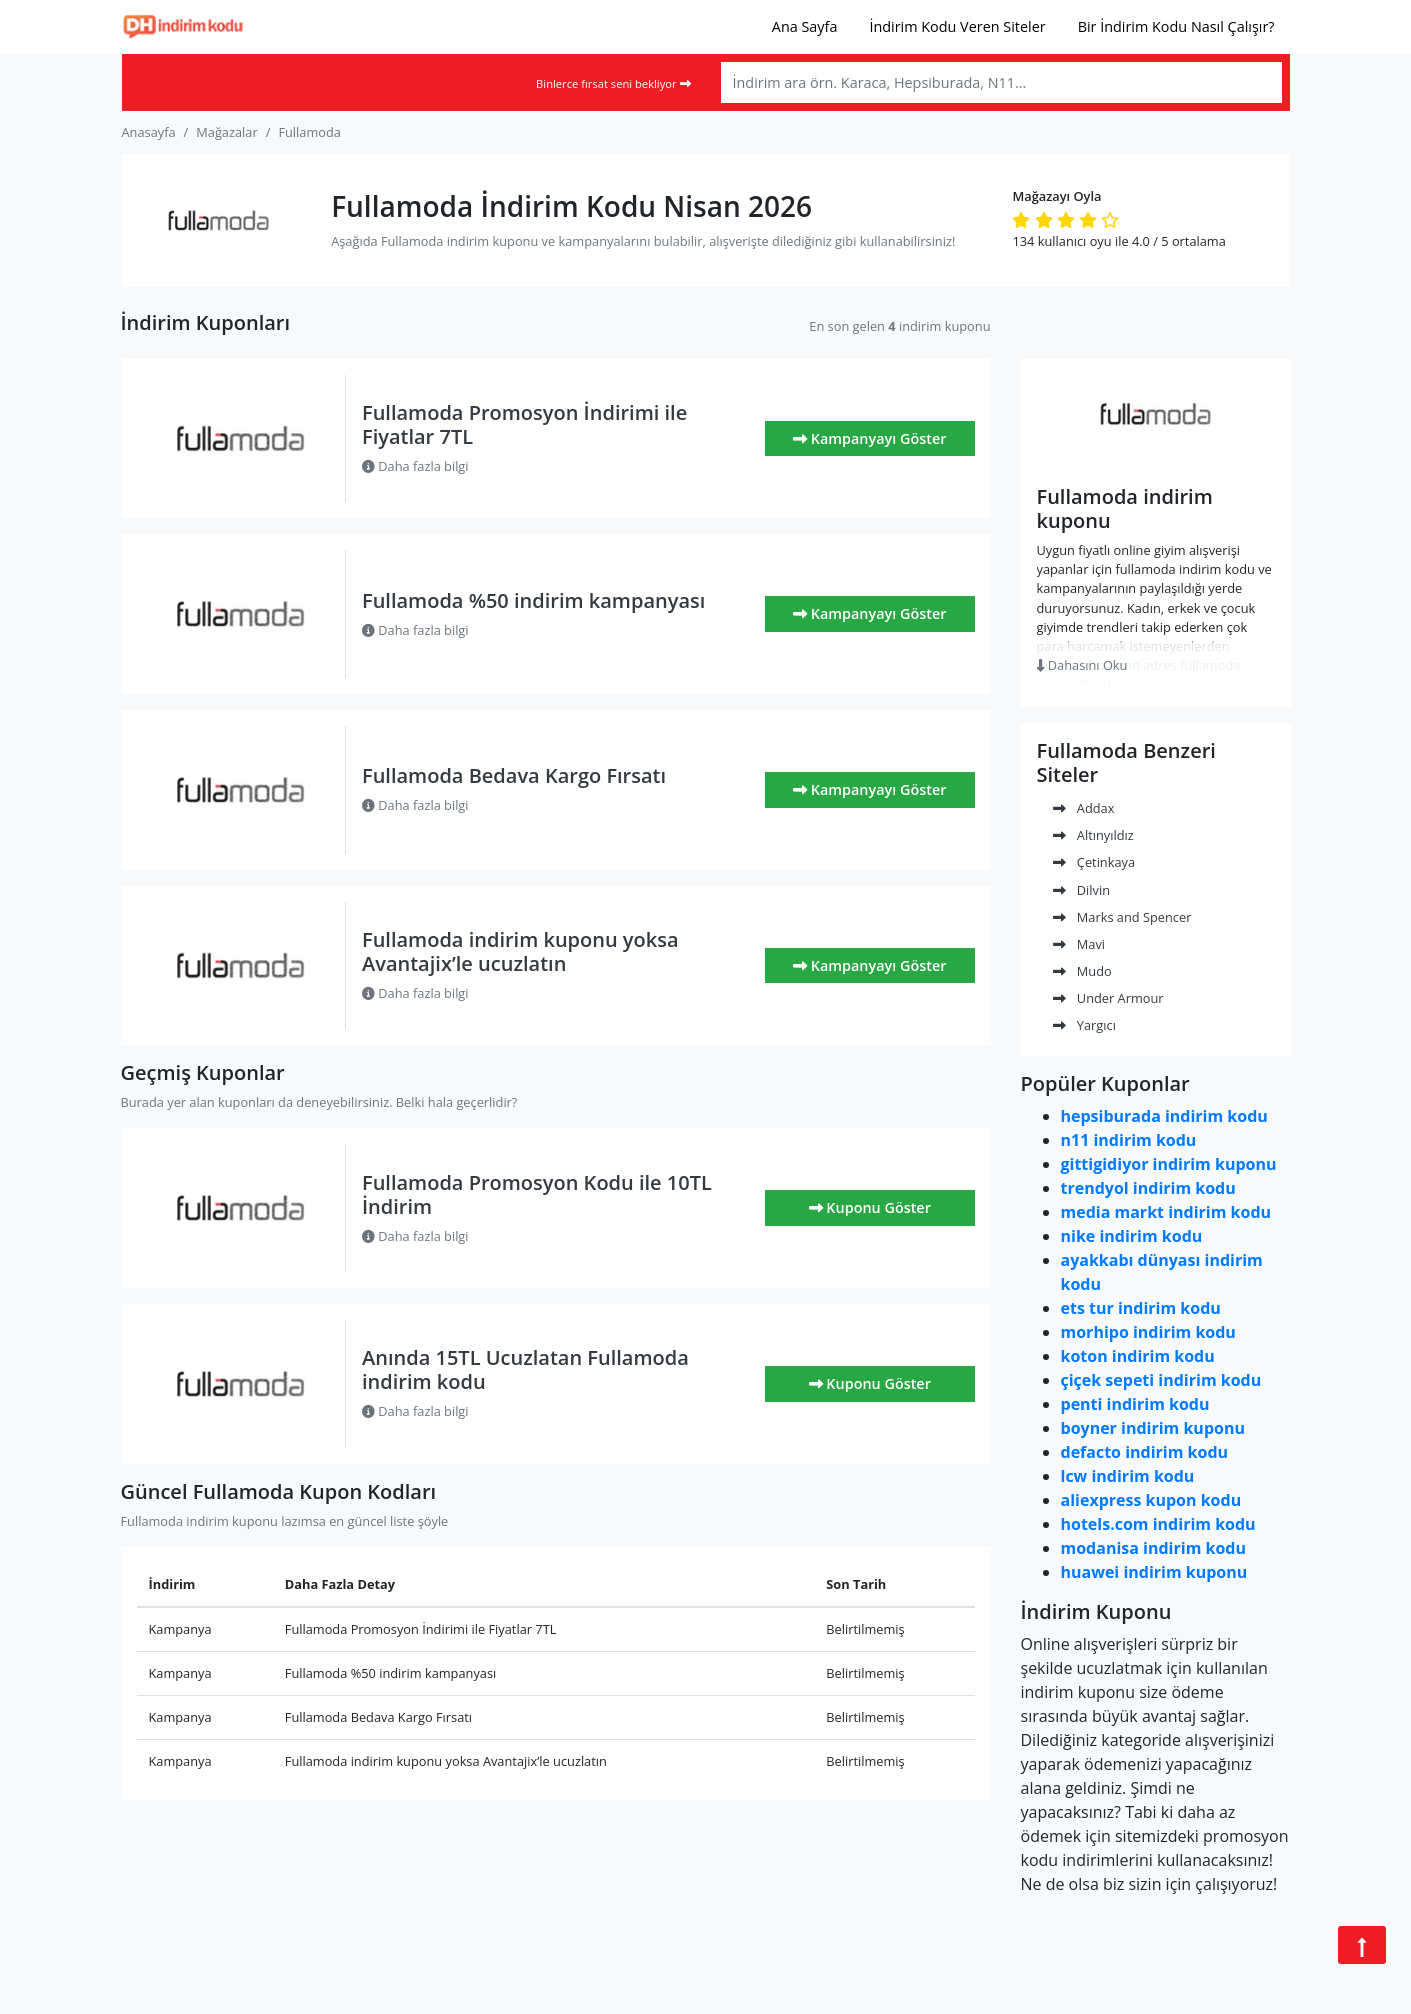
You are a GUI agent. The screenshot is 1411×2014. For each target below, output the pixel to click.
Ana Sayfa (805, 26)
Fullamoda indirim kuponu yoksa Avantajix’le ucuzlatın (520, 951)
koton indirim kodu (1138, 1356)
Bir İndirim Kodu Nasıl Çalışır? (1176, 26)
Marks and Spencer (1122, 917)
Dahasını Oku (1082, 665)
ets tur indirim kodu (1141, 1308)
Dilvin (1082, 890)
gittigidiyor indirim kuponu (1169, 1164)
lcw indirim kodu (1128, 1476)
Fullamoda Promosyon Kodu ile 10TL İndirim (537, 1194)
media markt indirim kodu (1166, 1212)
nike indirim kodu (1132, 1236)
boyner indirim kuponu (1153, 1428)
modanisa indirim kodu (1153, 1548)
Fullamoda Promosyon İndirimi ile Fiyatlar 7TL (524, 424)
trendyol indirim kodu (1148, 1188)
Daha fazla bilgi (415, 466)
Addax (1084, 808)
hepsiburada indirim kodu (1164, 1116)
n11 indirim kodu (1129, 1140)
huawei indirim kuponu (1154, 1572)
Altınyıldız (1093, 835)
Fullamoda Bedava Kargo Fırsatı (514, 775)
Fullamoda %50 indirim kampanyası (533, 600)
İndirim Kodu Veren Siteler (957, 26)
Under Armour (1108, 998)
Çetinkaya (1094, 862)
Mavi (1079, 944)
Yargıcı (1084, 1025)
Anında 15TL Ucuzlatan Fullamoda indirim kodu (525, 1369)
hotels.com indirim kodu (1158, 1524)
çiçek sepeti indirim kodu (1161, 1380)
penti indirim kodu (1135, 1404)
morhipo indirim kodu (1148, 1332)
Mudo (1082, 971)
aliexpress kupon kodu (1151, 1500)
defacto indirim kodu (1145, 1452)
